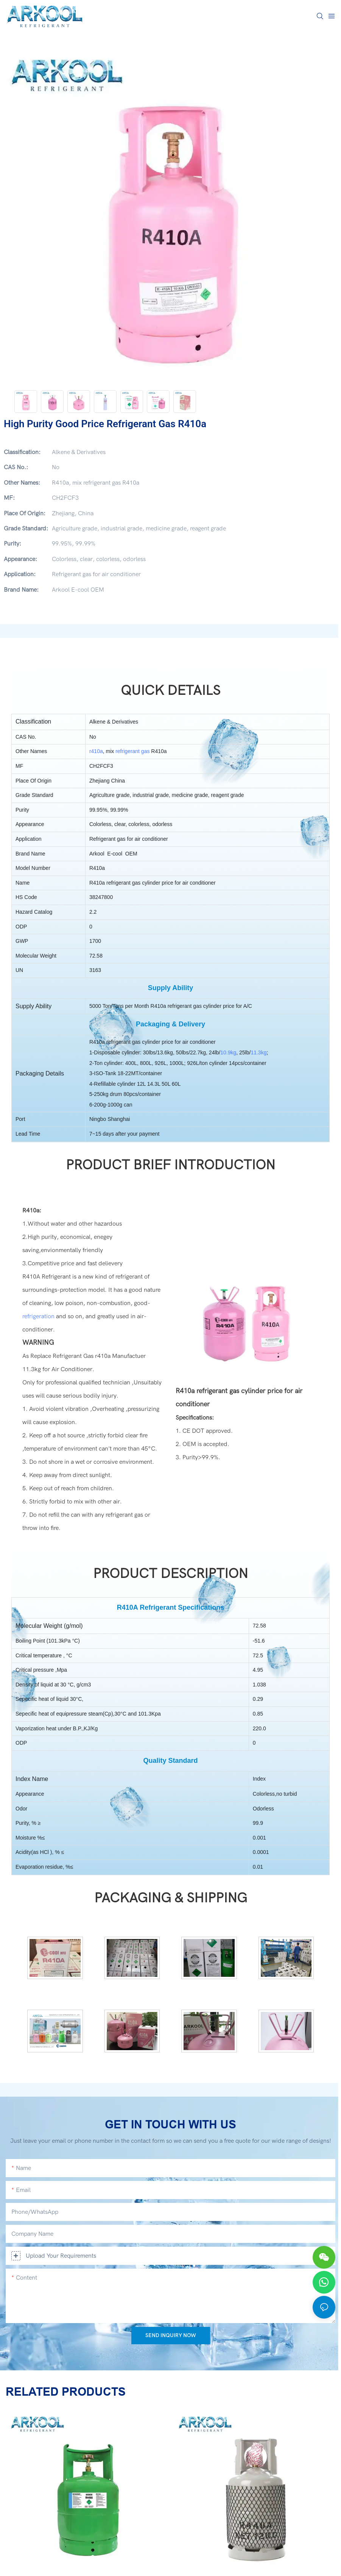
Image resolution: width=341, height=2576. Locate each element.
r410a (96, 751)
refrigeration (38, 1316)
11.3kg (258, 1052)
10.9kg (228, 1052)
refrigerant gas (132, 751)
